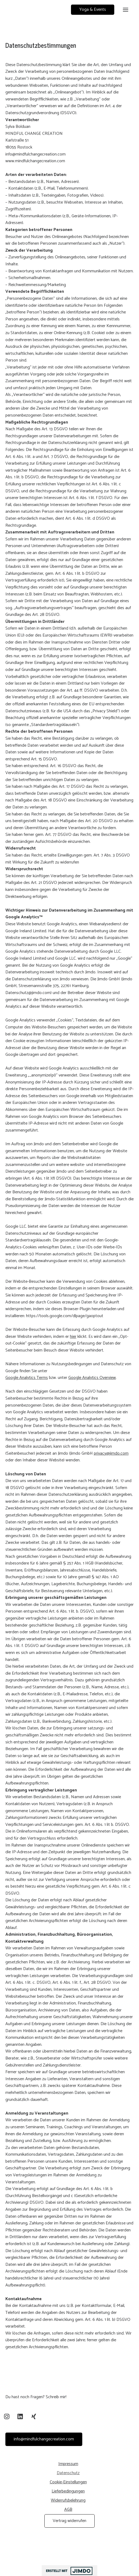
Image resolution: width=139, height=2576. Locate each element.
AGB (68, 2509)
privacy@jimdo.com (111, 1453)
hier (73, 1336)
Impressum (68, 2463)
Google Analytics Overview (92, 1377)
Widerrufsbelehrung (68, 2500)
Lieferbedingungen (68, 2491)
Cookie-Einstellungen (68, 2482)
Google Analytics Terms (26, 1377)
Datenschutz (68, 2473)
